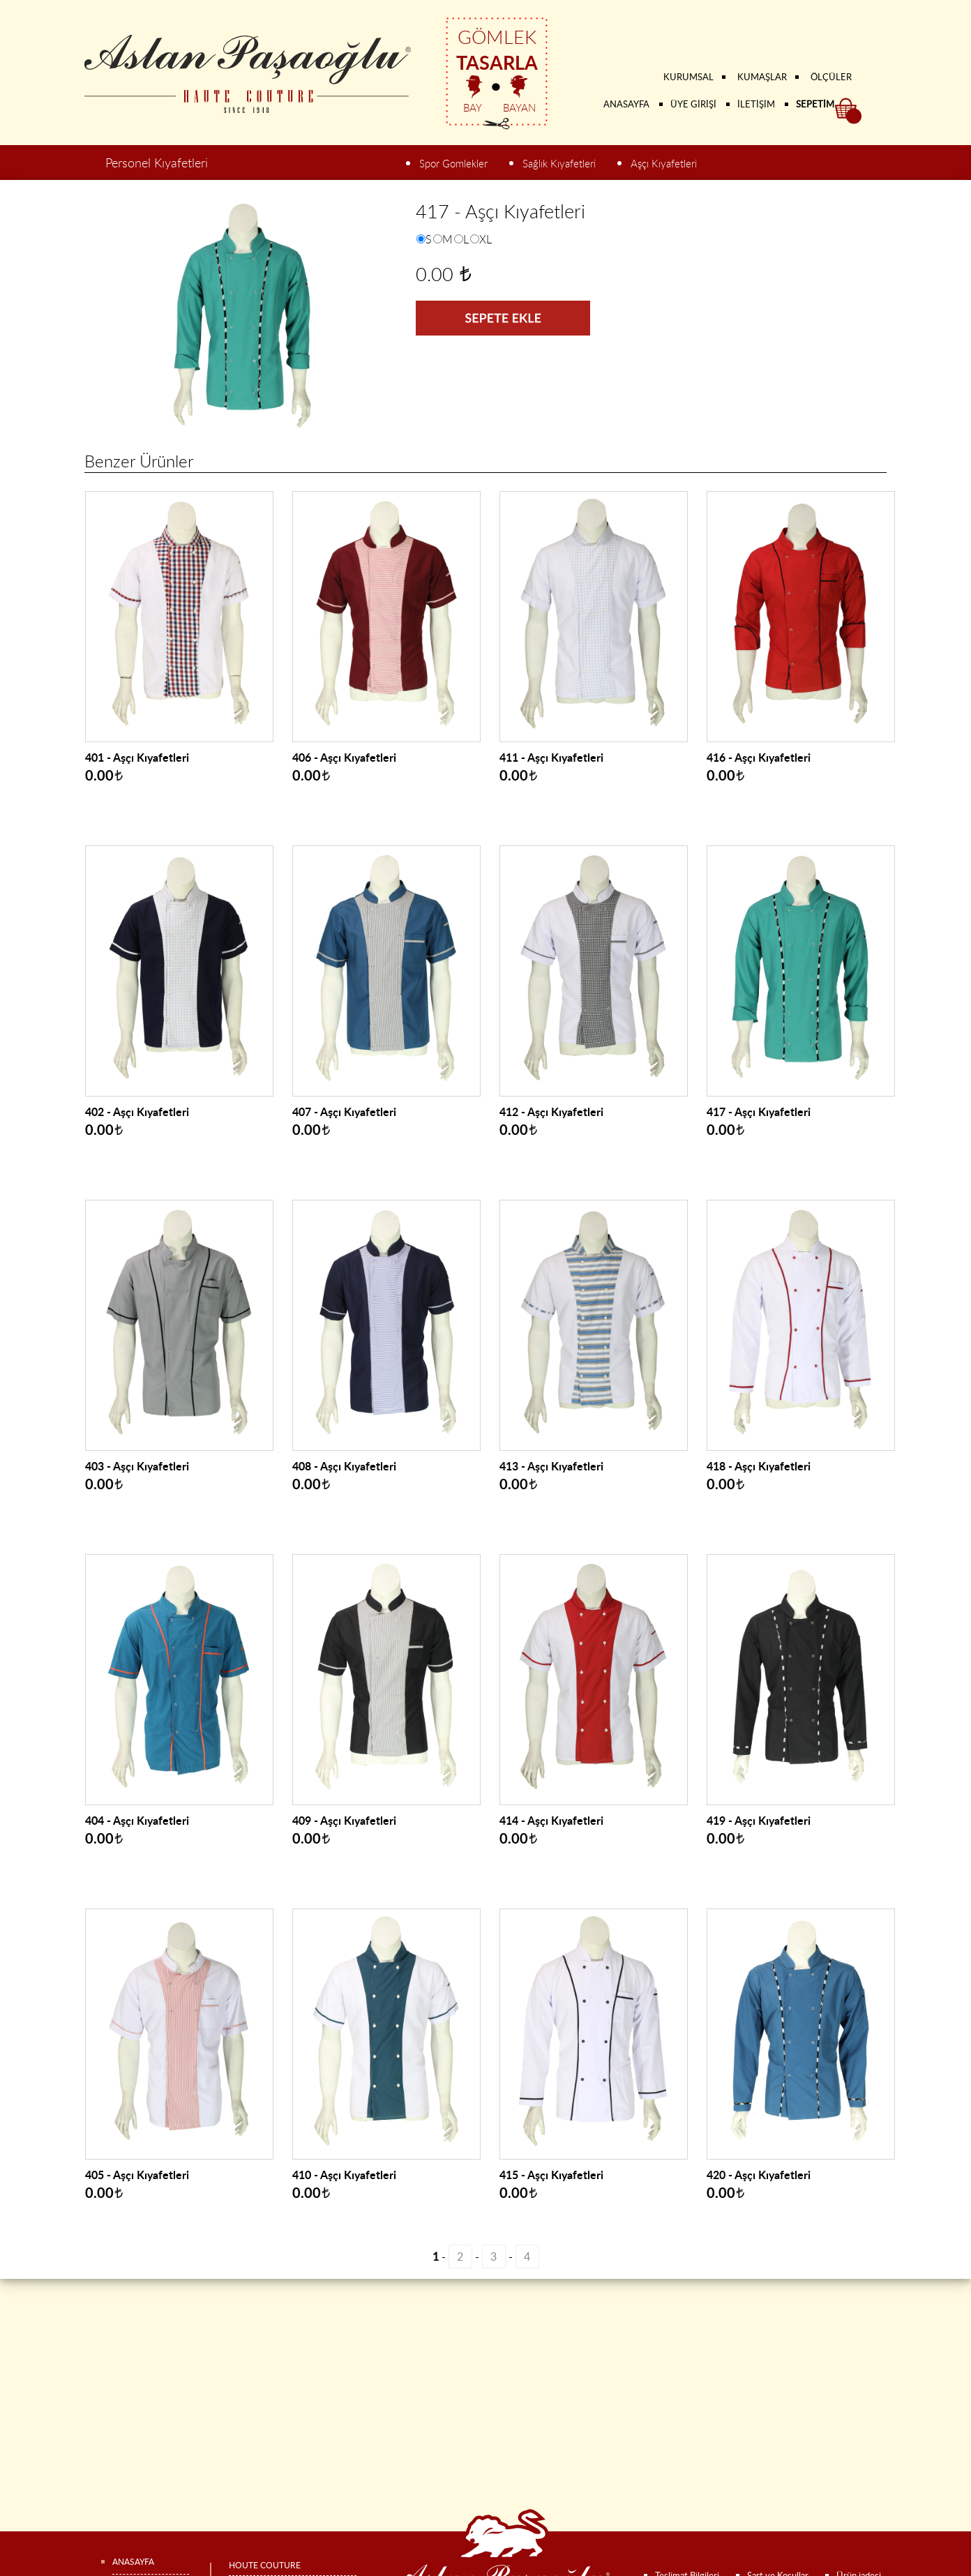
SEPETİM (815, 104)
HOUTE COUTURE (265, 2565)
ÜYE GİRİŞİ (693, 104)
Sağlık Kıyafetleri (559, 163)
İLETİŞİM (756, 104)
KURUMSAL (688, 76)
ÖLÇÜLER (831, 76)
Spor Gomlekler (453, 163)
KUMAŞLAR (762, 76)
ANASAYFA (626, 104)
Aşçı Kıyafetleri (664, 163)
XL (485, 239)
